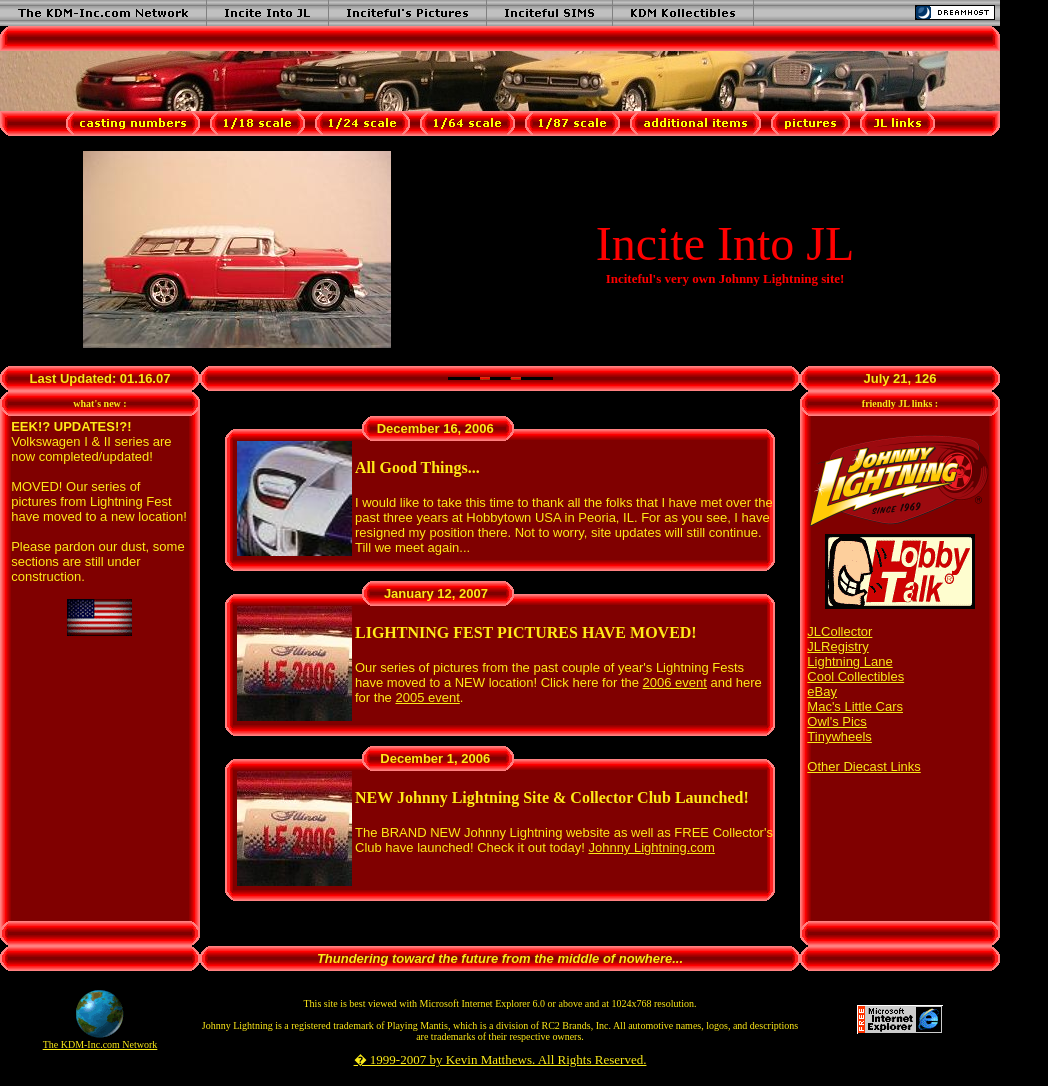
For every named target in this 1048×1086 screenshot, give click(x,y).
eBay (822, 691)
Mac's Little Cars (855, 706)
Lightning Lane (849, 661)
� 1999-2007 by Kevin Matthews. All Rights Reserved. (500, 1059)
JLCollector (839, 631)
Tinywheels (839, 736)
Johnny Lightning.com (651, 847)
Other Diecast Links (863, 766)
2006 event (675, 682)
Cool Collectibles (855, 676)
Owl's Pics (837, 721)
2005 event (427, 697)
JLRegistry (837, 646)
